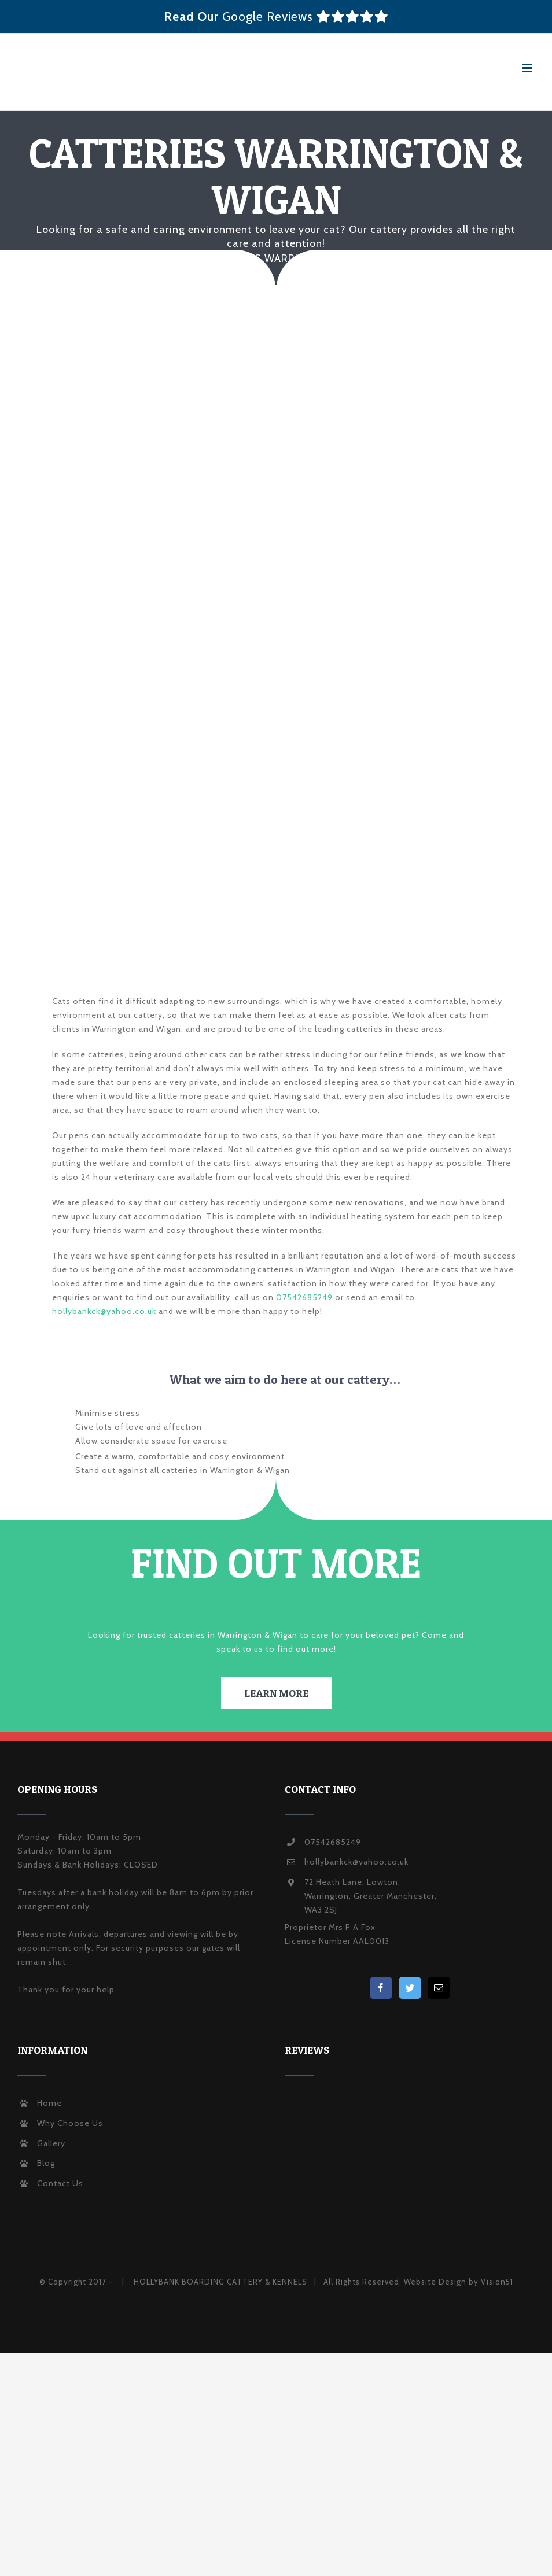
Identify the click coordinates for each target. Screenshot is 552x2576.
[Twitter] (410, 1988)
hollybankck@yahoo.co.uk (104, 1311)
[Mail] (439, 1988)
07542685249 (304, 1297)
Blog (46, 2163)
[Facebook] (381, 1988)
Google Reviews (305, 16)
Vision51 (497, 2281)
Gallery (51, 2143)
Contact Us (60, 2183)
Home (49, 2103)
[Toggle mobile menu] (528, 68)
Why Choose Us (70, 2123)
